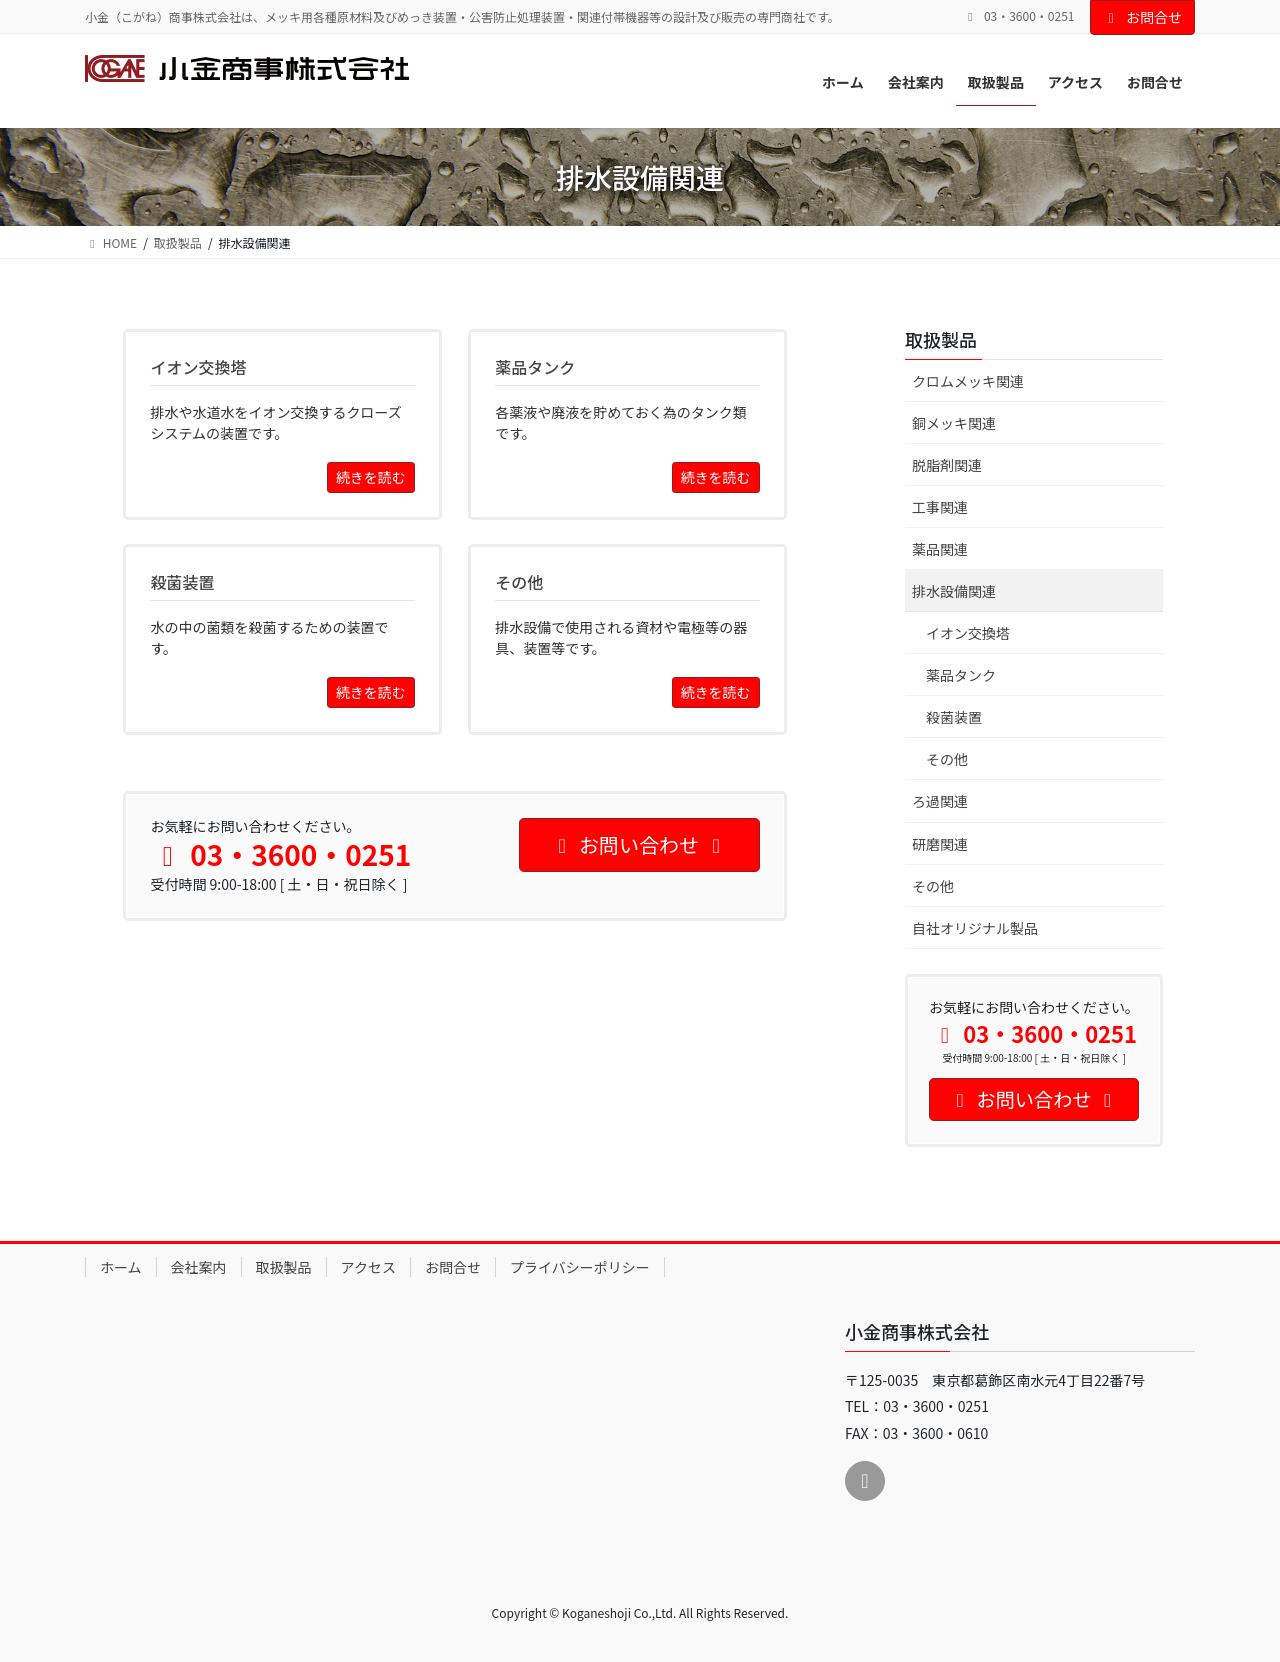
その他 (947, 759)
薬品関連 (940, 549)
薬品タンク (961, 675)
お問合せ (1143, 17)
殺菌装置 (954, 717)
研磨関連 (940, 844)
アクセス (368, 1267)
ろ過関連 (940, 801)
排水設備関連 (954, 591)
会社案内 (199, 1267)
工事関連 (940, 507)
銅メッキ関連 (954, 423)
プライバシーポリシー (580, 1267)
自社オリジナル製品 (975, 928)
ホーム (121, 1267)
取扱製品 (941, 339)
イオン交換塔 (968, 633)
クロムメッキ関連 (968, 381)
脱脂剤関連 (947, 465)
